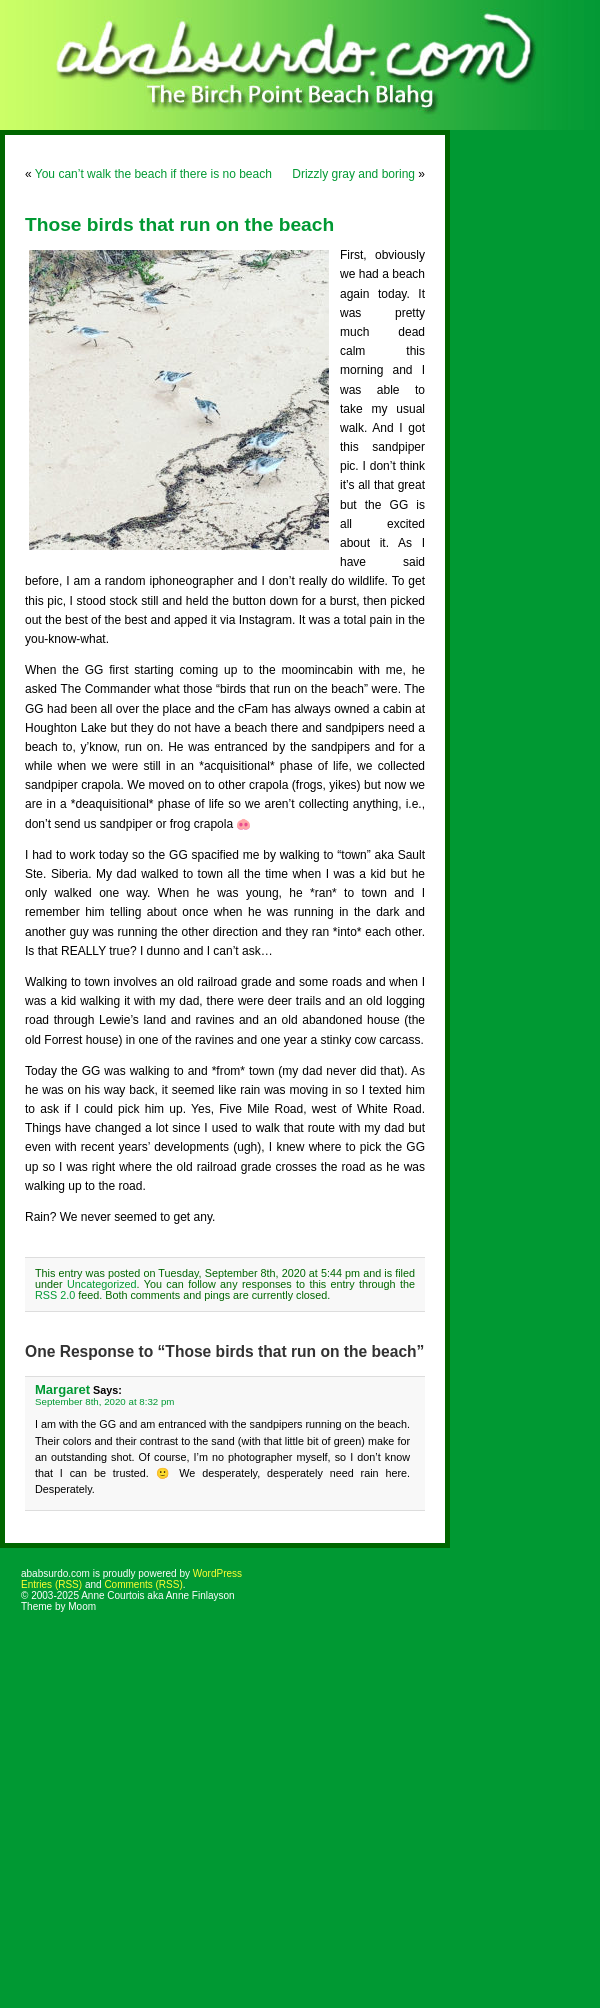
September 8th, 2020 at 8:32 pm (104, 1401)
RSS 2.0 (55, 1295)
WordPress (217, 1573)
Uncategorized (102, 1284)
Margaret (62, 1389)
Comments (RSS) (143, 1584)
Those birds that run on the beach (179, 224)
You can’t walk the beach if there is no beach (153, 174)
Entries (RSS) (51, 1584)
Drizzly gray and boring (353, 174)
